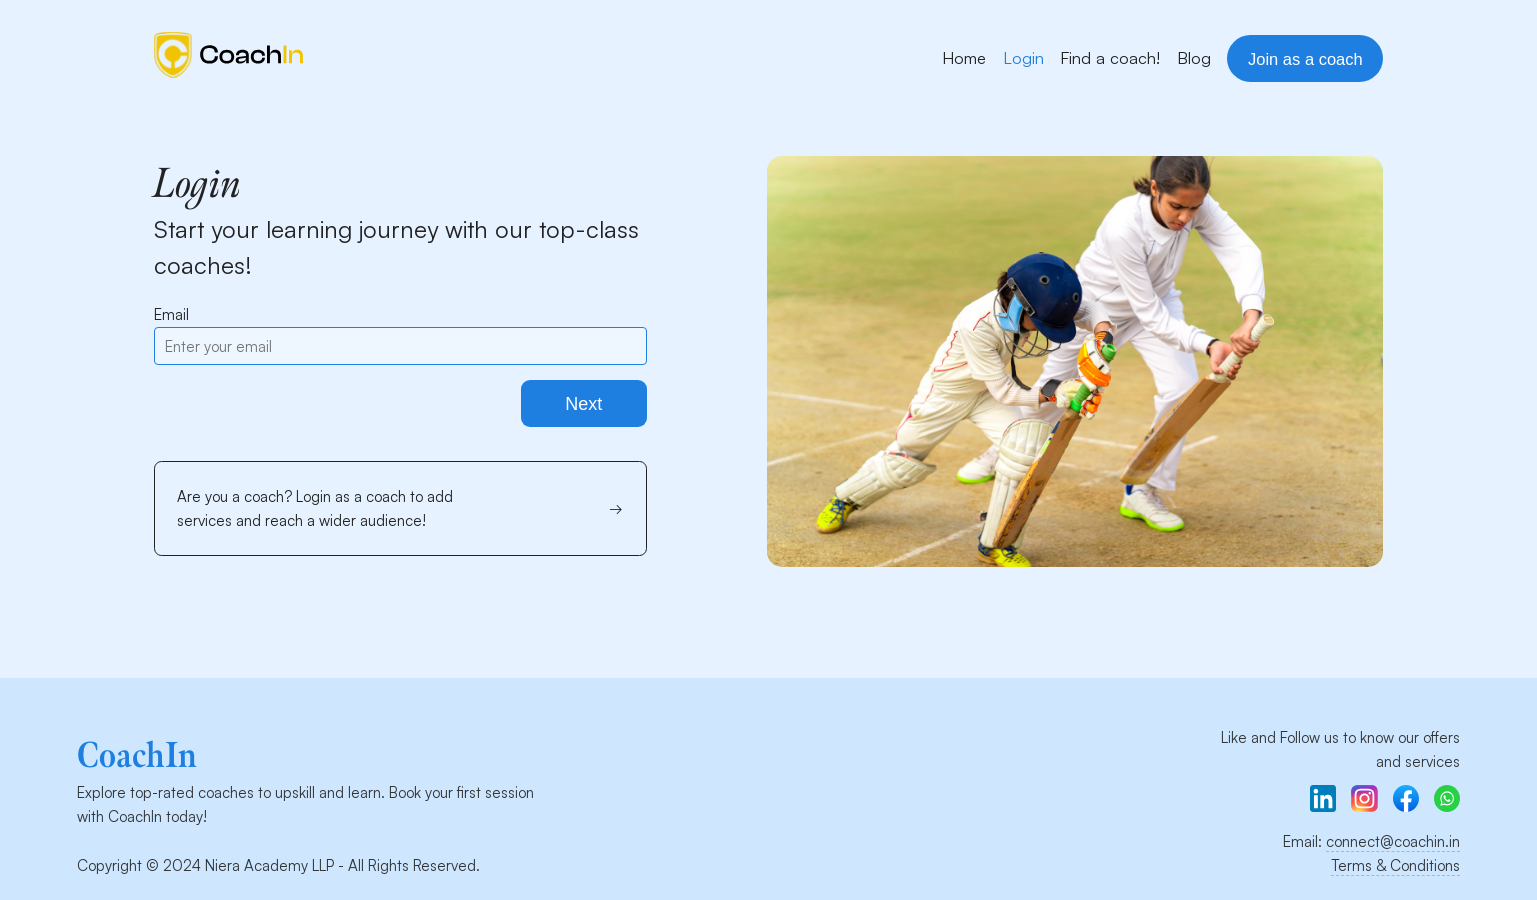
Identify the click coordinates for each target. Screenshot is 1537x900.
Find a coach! (1110, 57)
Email (171, 314)
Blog (1194, 57)
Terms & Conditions (1395, 865)
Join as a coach (1305, 59)
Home (964, 57)
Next (583, 404)
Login (1023, 57)
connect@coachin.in (1393, 841)
